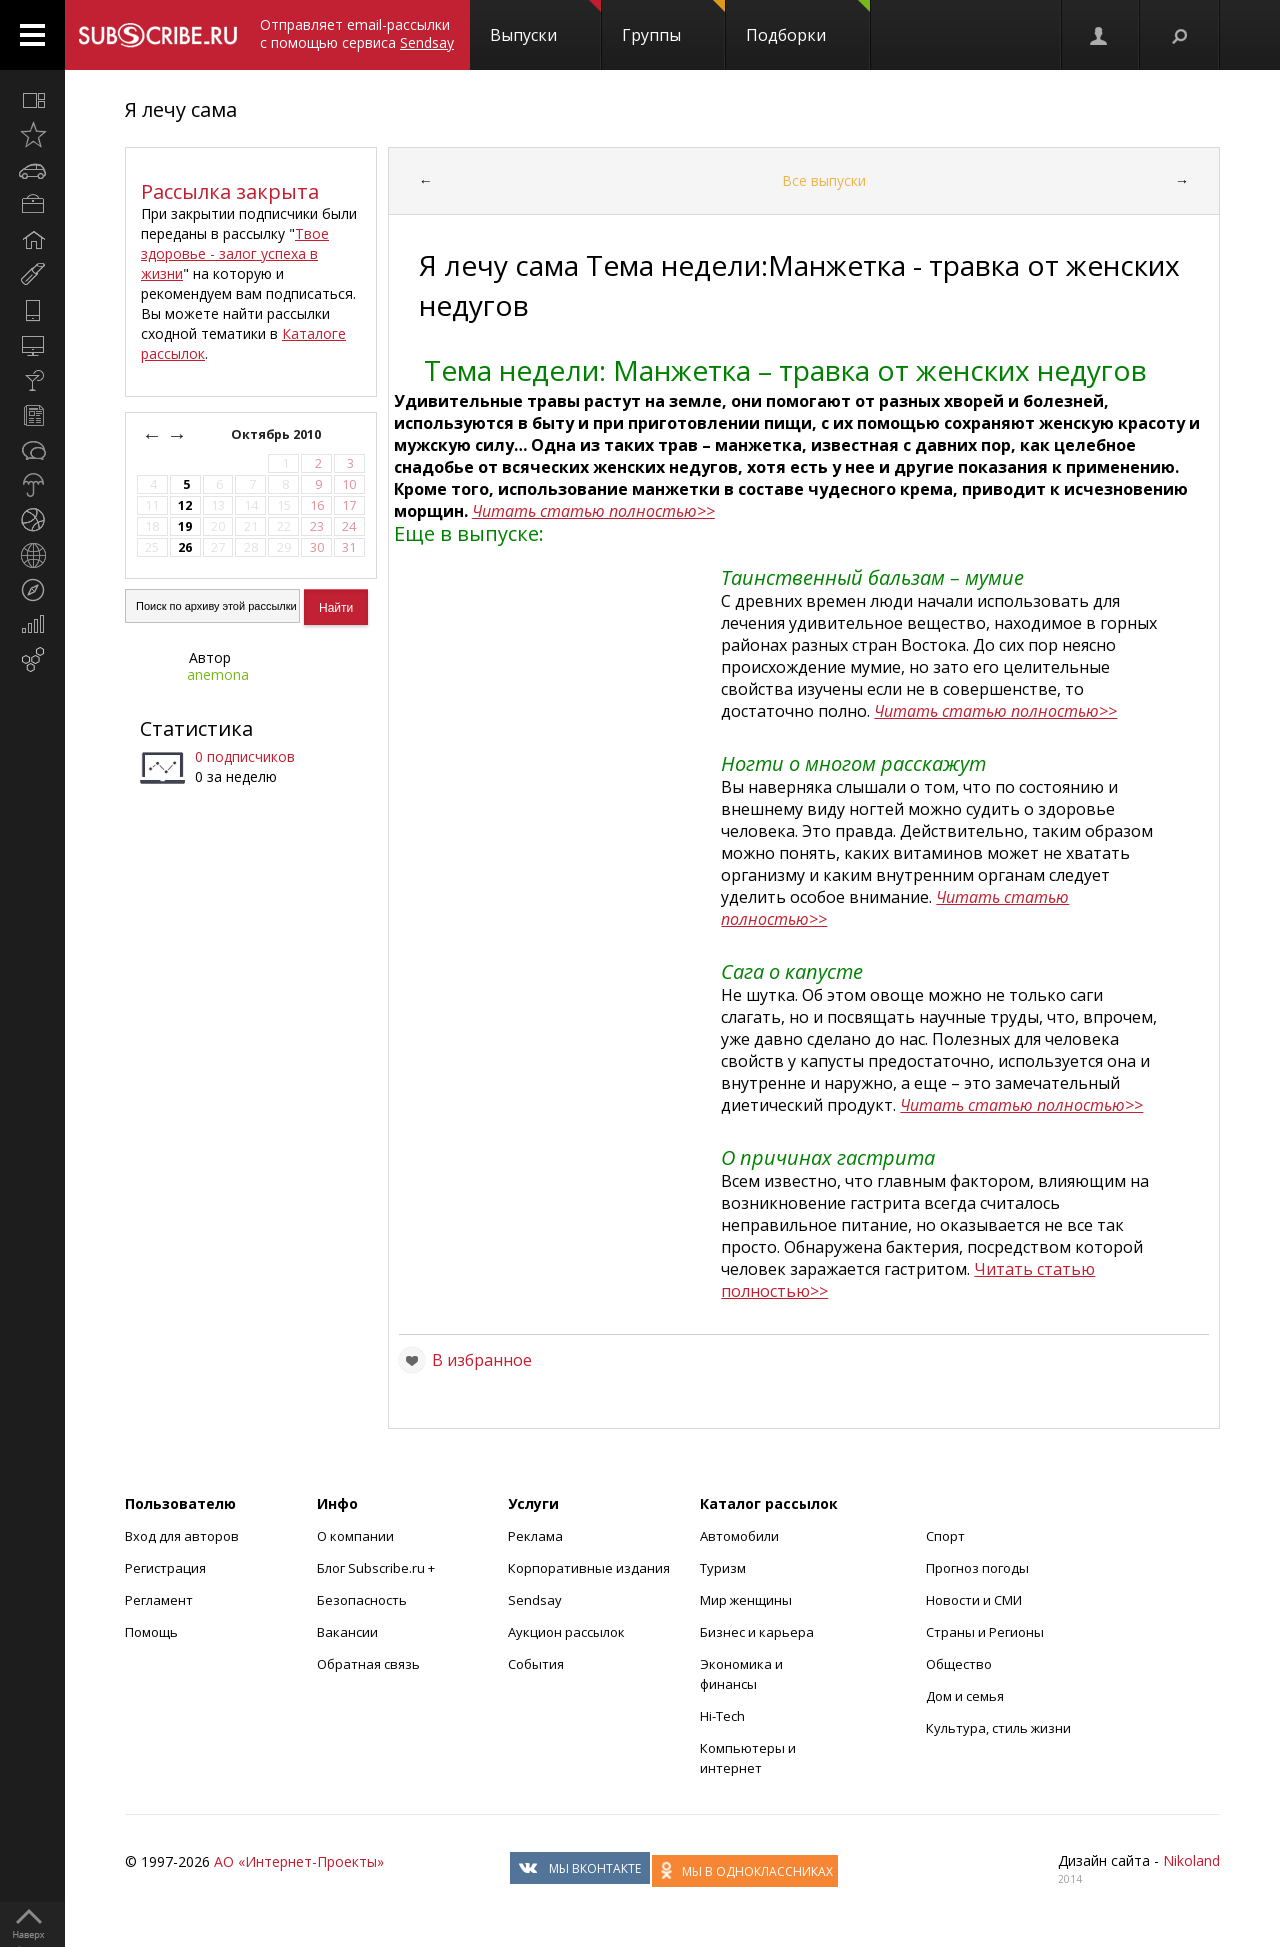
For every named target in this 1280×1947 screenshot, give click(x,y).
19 (185, 526)
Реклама (535, 1536)
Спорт (945, 1536)
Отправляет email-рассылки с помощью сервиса (357, 33)
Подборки (808, 23)
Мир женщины (746, 1600)
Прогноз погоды (977, 1568)
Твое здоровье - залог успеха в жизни (235, 253)
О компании (355, 1536)
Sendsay (535, 1600)
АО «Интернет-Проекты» (299, 1861)
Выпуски (545, 23)
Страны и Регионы (985, 1632)
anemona (218, 674)
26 (185, 547)
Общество (959, 1664)
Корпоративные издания (589, 1568)
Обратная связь (368, 1664)
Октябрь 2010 (277, 434)
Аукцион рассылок (566, 1632)
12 (185, 505)
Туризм (723, 1568)
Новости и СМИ (974, 1600)
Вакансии (347, 1632)
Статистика (196, 728)
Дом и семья (965, 1696)
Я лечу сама (181, 109)
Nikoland (1191, 1860)
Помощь (151, 1632)
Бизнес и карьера (757, 1632)
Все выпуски (824, 180)
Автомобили (739, 1536)
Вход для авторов (182, 1536)
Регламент (159, 1600)
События (536, 1664)
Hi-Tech (722, 1716)
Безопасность (362, 1600)
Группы (673, 23)
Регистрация (165, 1568)
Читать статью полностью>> (593, 511)
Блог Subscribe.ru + (377, 1568)
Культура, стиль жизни (998, 1728)
